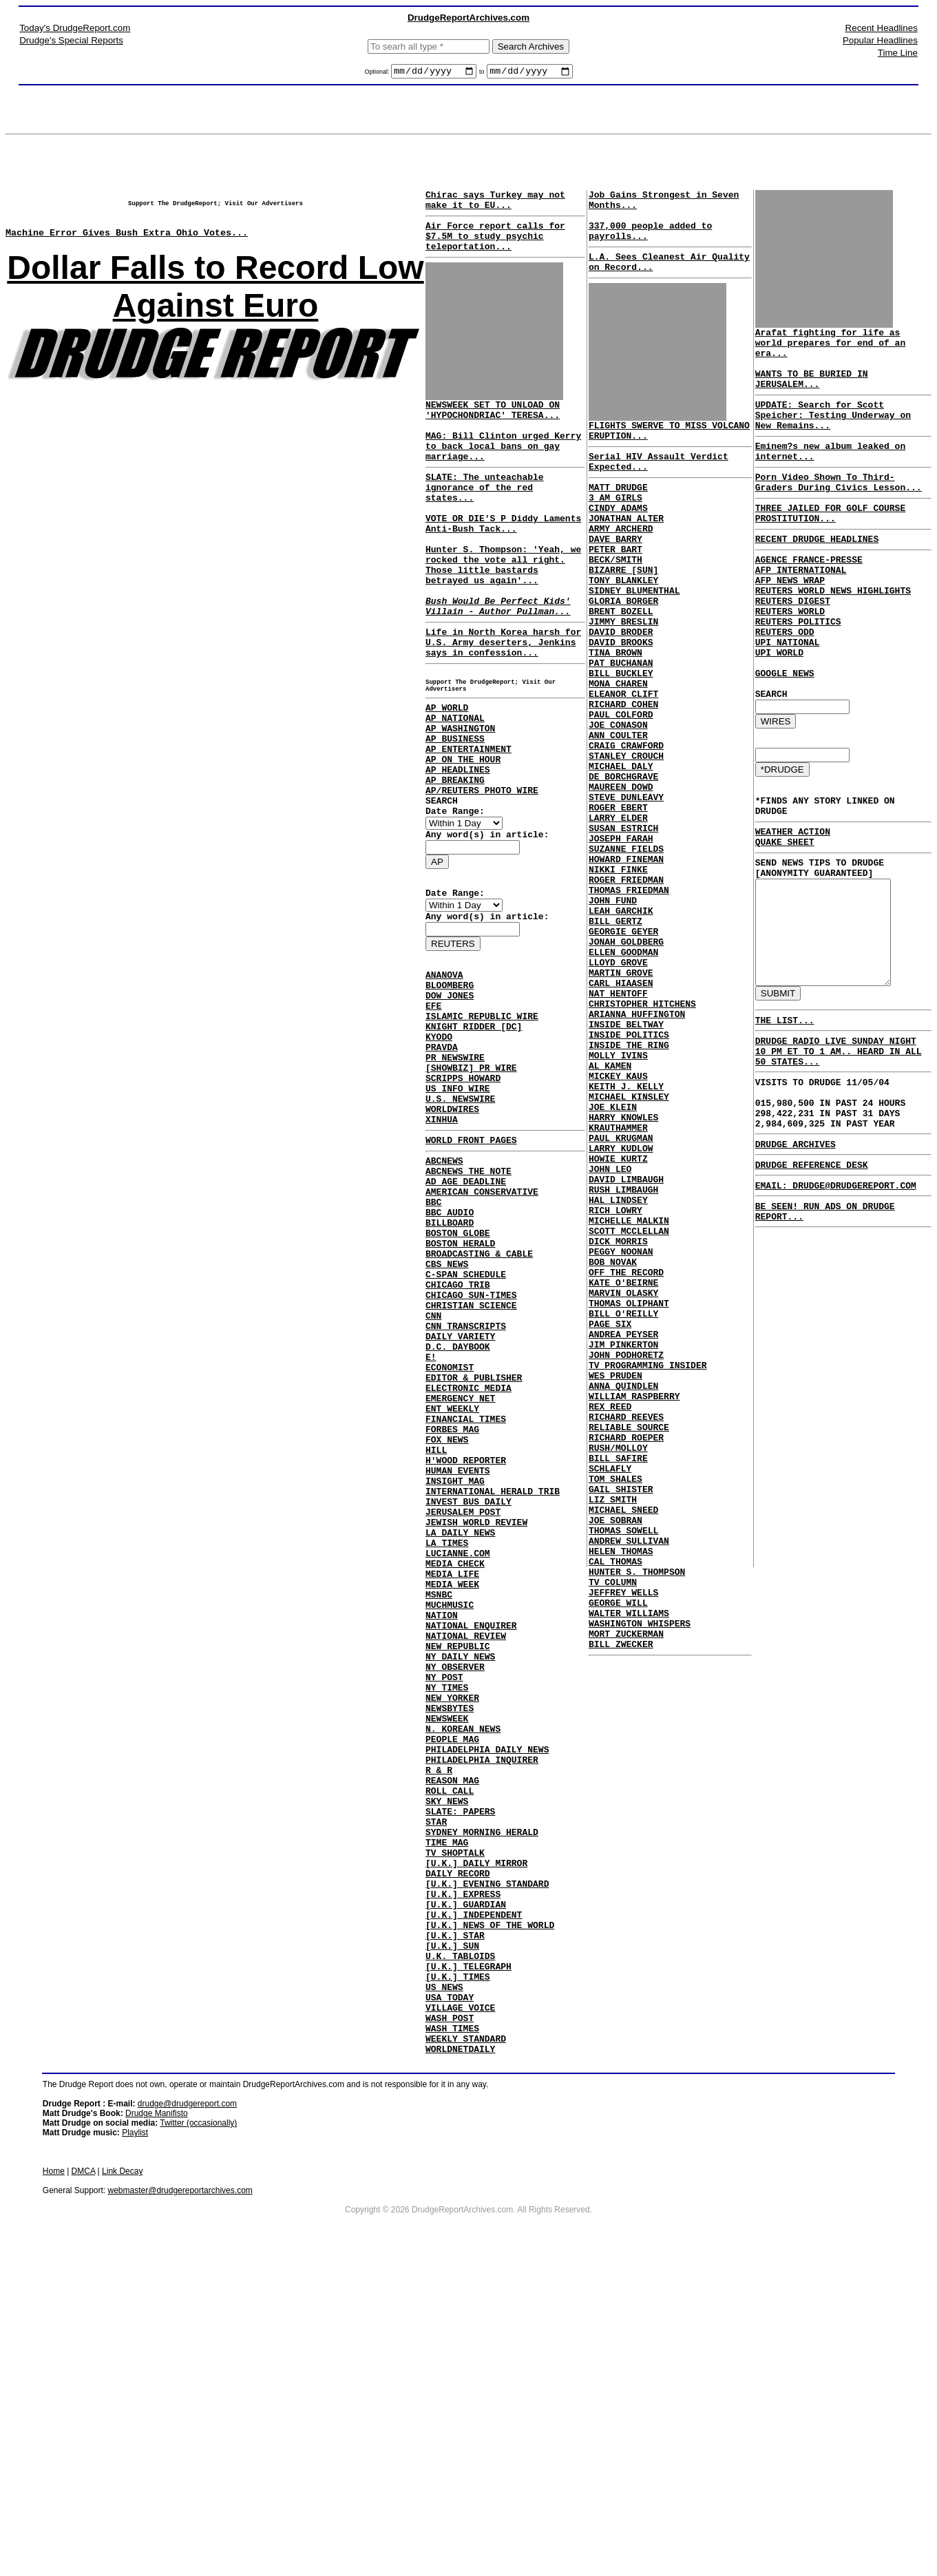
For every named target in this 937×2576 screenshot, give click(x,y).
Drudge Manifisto (156, 2425)
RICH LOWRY (613, 1381)
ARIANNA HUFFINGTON (634, 1146)
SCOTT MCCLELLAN (626, 1406)
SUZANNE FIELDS (623, 947)
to (482, 73)
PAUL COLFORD (618, 786)
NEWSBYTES (449, 1951)
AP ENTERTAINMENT (468, 825)
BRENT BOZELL (618, 662)
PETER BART (613, 588)
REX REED (607, 1617)
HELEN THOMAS (618, 1790)
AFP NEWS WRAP (784, 609)
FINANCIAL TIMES (465, 1604)
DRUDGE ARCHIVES (789, 1241)
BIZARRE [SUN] (620, 613)
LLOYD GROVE (615, 1084)
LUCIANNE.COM (457, 1765)
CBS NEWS (446, 1418)
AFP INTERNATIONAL (795, 596)
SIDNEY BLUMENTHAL (631, 637)
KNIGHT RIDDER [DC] (473, 1137)
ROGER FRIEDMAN (623, 984)
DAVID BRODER (618, 687)
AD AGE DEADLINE (465, 1319)
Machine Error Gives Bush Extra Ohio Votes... (127, 244)
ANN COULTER (615, 811)
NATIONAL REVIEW (465, 1864)
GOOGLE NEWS (778, 720)
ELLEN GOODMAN (620, 1071)
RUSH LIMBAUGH (620, 1356)
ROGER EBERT (615, 898)
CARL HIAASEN (618, 1108)
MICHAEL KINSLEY (626, 1245)
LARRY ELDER (615, 910)
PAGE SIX (607, 1517)
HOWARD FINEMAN (623, 960)
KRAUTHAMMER (615, 1282)
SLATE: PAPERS (460, 2075)
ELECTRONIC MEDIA (468, 1567)
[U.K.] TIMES (457, 2274)
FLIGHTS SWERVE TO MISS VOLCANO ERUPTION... (645, 449)
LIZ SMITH (610, 1728)
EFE (433, 1113)
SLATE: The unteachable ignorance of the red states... (484, 515)
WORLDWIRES (452, 1237)
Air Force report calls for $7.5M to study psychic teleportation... (495, 245)
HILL (436, 1641)
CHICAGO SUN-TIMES (471, 1455)
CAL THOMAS (613, 1803)
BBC (433, 1344)
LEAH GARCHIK (618, 1022)
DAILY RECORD (457, 2150)
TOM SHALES (613, 1703)
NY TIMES (446, 1926)
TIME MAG (446, 2112)
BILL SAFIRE (615, 1679)
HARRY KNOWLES (620, 1270)
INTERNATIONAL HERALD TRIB (492, 1691)
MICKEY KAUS (615, 1220)
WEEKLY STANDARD (465, 2348)
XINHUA (441, 1249)
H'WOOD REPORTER (465, 1654)
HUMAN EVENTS (457, 1666)
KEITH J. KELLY (623, 1232)
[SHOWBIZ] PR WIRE (471, 1187)
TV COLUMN (610, 1827)
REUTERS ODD (778, 670)
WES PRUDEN (613, 1579)
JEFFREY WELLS (620, 1840)
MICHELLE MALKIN (626, 1394)
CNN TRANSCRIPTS (465, 1493)
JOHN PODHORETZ (623, 1555)
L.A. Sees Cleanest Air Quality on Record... (645, 276)
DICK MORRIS (615, 1418)
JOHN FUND (610, 1009)
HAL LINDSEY (615, 1369)
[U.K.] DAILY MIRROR (476, 2137)
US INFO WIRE (457, 1212)
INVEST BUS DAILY (468, 1703)
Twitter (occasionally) (198, 2435)
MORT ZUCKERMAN (623, 1889)
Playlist (135, 2444)
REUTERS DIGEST (786, 633)
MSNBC (438, 1815)
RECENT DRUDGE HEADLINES (810, 561)
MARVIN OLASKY (620, 1480)
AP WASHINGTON (460, 800)
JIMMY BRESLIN (620, 675)
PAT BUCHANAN (618, 724)
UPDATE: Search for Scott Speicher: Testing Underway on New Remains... (837, 420)
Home (54, 2483)
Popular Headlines (880, 40)
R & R (438, 2026)
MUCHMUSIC (449, 1827)
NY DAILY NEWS (460, 1889)
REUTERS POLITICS (792, 658)
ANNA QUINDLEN (620, 1592)
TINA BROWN (613, 712)
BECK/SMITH (613, 600)
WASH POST (449, 2323)
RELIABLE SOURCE (626, 1641)
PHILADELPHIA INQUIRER (481, 2013)
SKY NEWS (446, 2063)
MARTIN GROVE (618, 1096)
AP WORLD (446, 775)
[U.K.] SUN (452, 2236)
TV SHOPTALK (455, 2125)
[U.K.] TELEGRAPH (468, 2261)
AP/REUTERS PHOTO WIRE (481, 874)
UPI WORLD (773, 695)
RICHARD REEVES (623, 1629)
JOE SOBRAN (613, 1753)
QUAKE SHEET (778, 893)
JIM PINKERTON (620, 1542)
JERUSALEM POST (463, 1716)
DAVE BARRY (613, 575)
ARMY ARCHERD (618, 563)
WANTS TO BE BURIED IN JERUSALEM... (805, 379)
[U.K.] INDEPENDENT (473, 2199)
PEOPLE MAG (452, 1988)
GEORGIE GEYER (620, 1046)
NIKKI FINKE (615, 972)
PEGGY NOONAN (618, 1431)
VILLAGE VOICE (460, 2311)
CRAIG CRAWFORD (623, 823)
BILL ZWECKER (618, 1902)
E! (430, 1530)
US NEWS (444, 2286)
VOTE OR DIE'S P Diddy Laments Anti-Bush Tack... (503, 559)
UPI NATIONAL (781, 683)
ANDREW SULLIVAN (626, 1778)
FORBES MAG (452, 1617)
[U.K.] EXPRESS (463, 2174)
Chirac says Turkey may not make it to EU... (495, 204)
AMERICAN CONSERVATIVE (481, 1332)
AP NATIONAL (455, 788)
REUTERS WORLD (784, 646)
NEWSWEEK (446, 1964)
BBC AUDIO (449, 1356)
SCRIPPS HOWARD (463, 1199)
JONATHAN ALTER (623, 551)
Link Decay (122, 2483)
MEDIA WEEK (452, 1803)
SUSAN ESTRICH (620, 923)
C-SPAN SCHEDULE (465, 1431)
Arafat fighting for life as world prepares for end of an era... (837, 342)
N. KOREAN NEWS (463, 1976)
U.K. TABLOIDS (460, 2249)
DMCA (84, 2483)
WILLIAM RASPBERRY (631, 1604)
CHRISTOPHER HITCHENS (639, 1133)
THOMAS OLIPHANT (626, 1493)
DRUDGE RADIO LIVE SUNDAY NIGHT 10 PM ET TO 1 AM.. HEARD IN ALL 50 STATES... (837, 1133)
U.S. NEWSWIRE (460, 1224)
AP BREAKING (455, 862)
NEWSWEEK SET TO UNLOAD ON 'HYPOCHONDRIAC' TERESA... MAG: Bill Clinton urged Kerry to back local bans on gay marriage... (503, 449)
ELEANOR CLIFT (620, 761)
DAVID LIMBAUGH (623, 1344)
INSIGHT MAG (455, 1679)
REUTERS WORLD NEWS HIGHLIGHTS (827, 621)
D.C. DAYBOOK (457, 1517)
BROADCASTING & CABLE (479, 1406)
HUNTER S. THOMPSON (634, 1815)
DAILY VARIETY (460, 1505)
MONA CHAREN (615, 749)
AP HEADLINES (457, 850)
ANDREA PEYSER (620, 1530)
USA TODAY (449, 2298)
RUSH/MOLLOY (615, 1666)
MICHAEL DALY (618, 848)
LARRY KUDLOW (618, 1307)
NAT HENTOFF (615, 1121)
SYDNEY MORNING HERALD (481, 2100)
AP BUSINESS (455, 812)
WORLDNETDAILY (460, 2360)
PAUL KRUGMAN (618, 1294)
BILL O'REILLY (620, 1505)
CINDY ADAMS (615, 538)
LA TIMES (446, 1753)
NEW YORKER (452, 1939)
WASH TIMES (452, 2335)
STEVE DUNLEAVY (623, 885)
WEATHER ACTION (786, 881)
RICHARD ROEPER (623, 1654)
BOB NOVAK (610, 1443)
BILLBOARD (449, 1369)
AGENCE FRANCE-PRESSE (802, 584)
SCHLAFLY (607, 1691)
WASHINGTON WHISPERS (637, 1877)
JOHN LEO (607, 1332)
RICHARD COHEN (620, 774)
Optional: (377, 73)
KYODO (438, 1150)
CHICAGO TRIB (457, 1443)
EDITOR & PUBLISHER (473, 1555)
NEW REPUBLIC (457, 1877)
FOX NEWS (446, 1629)
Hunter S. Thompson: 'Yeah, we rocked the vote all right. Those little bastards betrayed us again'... (503, 608)
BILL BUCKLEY (618, 737)
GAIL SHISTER (618, 1716)
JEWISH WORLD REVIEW (476, 1728)
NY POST (444, 1914)
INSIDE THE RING (626, 1183)
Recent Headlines (881, 28)
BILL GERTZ (613, 1034)
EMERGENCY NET (460, 1579)
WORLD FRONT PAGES (471, 1272)
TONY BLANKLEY (620, 625)
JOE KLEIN (610, 1257)
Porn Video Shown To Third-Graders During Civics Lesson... (837, 497)
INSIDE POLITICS (626, 1170)
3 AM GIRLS (613, 526)
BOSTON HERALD (460, 1394)
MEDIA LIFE (452, 1790)
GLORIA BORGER (620, 650)
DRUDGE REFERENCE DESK (805, 1263)
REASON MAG (452, 2038)
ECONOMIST (449, 1542)
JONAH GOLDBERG (623, 1059)
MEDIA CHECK (455, 1778)
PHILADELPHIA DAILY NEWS (487, 2001)
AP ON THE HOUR (463, 837)
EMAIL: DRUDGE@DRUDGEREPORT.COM (829, 1286)
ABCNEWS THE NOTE (468, 1307)
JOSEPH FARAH (618, 935)
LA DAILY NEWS (460, 1741)
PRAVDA (441, 1162)
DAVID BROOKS (618, 699)
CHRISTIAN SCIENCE (471, 1468)
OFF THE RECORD (623, 1455)
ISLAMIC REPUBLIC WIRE (481, 1125)
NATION (441, 1840)
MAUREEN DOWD (618, 873)
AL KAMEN (607, 1208)
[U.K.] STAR (455, 2224)
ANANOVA (444, 1075)
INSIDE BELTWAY (623, 1158)
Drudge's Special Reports (71, 40)
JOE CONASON (615, 799)
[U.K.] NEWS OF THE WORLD (489, 2212)
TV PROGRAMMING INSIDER (645, 1567)
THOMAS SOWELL (620, 1765)
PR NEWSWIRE (455, 1175)
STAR (436, 2088)
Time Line (898, 53)
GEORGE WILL (615, 1852)
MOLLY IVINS (615, 1195)
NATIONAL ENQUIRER (471, 1852)
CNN (433, 1480)
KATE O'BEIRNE (620, 1468)
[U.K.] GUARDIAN (465, 2187)
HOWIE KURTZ (615, 1319)
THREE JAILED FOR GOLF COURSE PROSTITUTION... (824, 532)
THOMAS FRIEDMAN (626, 997)
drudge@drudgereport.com (187, 2415)
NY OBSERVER (455, 1902)
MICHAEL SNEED (620, 1741)
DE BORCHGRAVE (620, 861)
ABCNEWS (444, 1294)
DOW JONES (449, 1100)
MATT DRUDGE (615, 513)
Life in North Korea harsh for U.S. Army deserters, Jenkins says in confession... (503, 699)
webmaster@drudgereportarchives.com (180, 2502)
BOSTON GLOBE (457, 1381)
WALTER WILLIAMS (626, 1864)
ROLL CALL (449, 2050)
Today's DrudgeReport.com (74, 28)
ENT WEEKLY (452, 1592)
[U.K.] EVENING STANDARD (487, 2162)
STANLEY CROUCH (623, 836)
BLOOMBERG (449, 1088)
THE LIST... (778, 1098)
